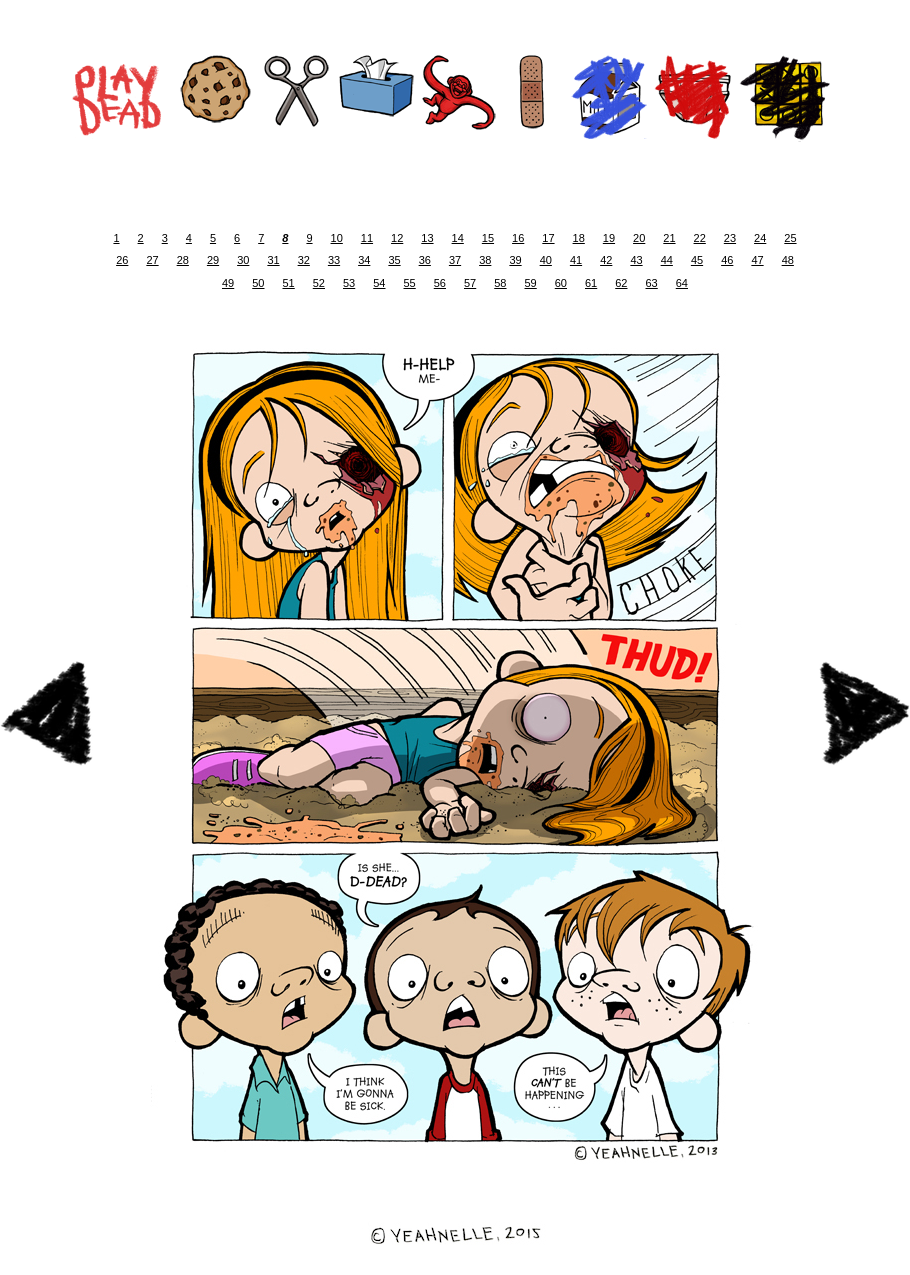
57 (470, 283)
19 (609, 238)
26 (122, 260)
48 (788, 260)
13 (427, 238)
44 (667, 260)
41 (576, 260)
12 (397, 238)
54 (379, 283)
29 (213, 260)
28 (183, 260)
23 (730, 238)
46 (727, 260)
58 (500, 283)
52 (319, 283)
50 (258, 283)
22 (700, 238)
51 (289, 283)
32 (304, 260)
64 (682, 283)
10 (337, 238)
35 (394, 260)
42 (606, 260)
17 (548, 238)
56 (440, 283)
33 (334, 260)
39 (515, 260)
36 (425, 260)
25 (790, 238)
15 (488, 238)
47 (757, 260)
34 (364, 260)
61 (591, 283)
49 (228, 283)
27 (152, 260)
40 (546, 260)
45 (697, 260)
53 (349, 283)
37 (455, 260)
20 (639, 238)
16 (518, 238)
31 (273, 260)
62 (621, 283)
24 (760, 238)
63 (652, 283)
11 (367, 238)
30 (243, 260)
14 (458, 238)
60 (561, 283)
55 (410, 283)
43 (636, 260)
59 (531, 283)
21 (669, 238)
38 (485, 260)
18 (579, 238)
